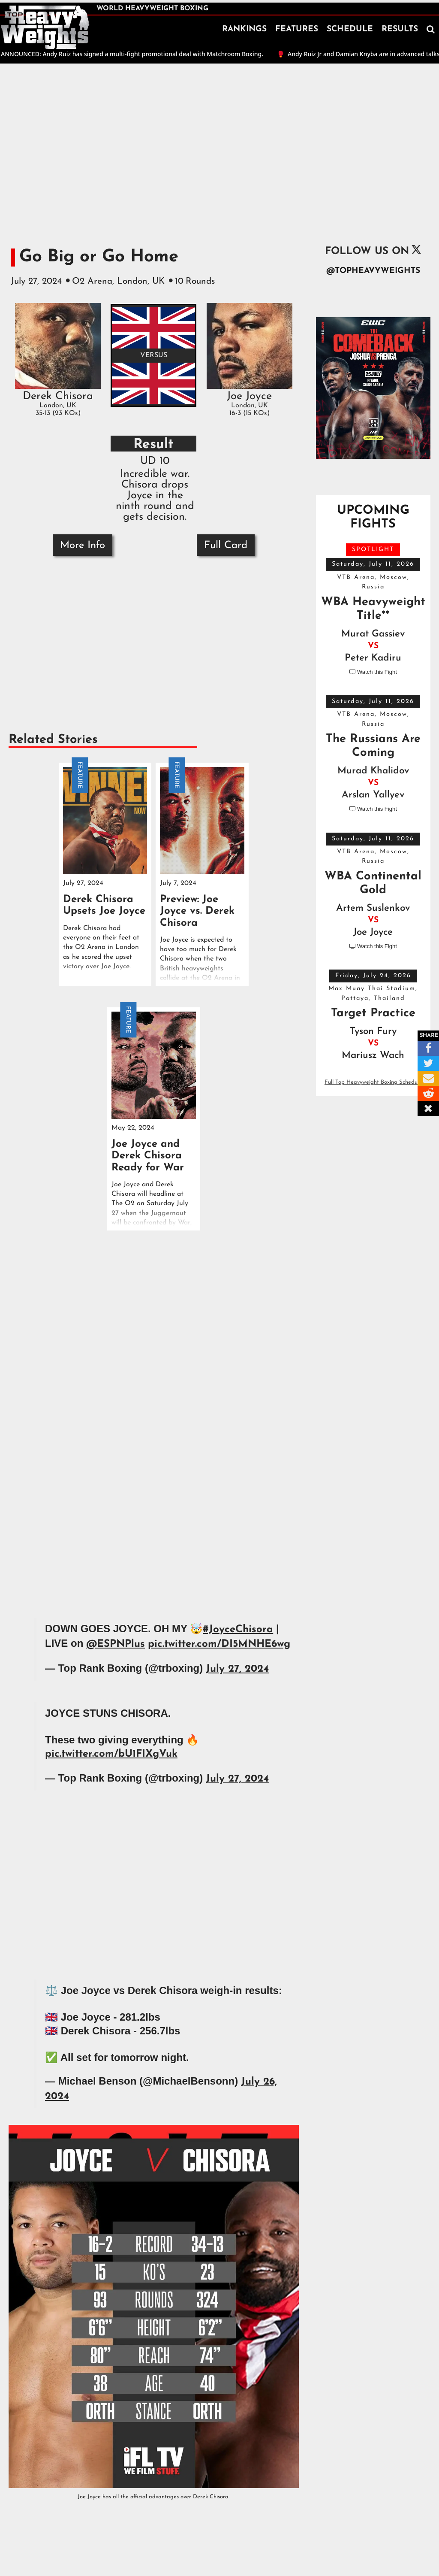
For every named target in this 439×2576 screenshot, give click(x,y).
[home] (45, 27)
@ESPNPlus (115, 1644)
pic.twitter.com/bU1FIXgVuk (111, 1754)
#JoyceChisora (238, 1629)
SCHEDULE (350, 29)
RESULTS (400, 29)
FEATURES (296, 29)
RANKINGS (244, 29)
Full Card (225, 545)
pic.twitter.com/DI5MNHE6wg (219, 1644)
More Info (82, 545)
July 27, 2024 (237, 1669)
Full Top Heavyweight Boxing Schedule (373, 1082)
